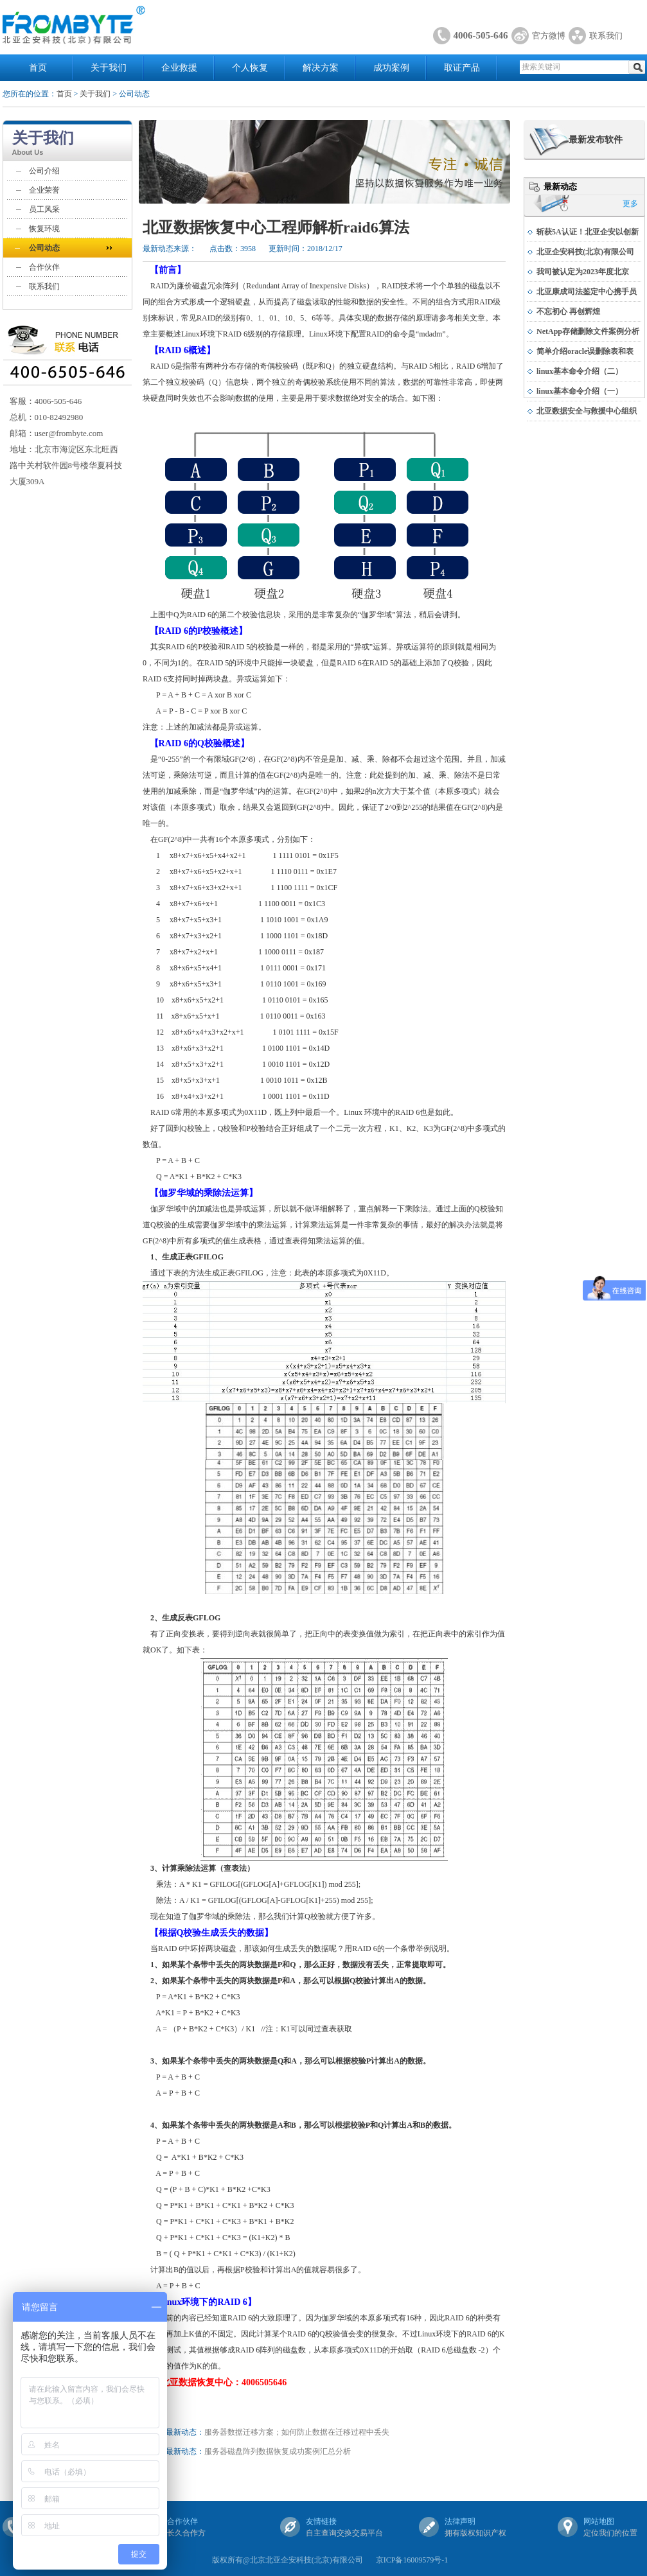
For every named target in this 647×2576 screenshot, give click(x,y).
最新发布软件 (596, 140)
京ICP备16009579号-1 (412, 2559)
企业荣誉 (44, 190)
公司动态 (44, 247)
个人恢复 (250, 68)
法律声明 (460, 2521)
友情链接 (321, 2521)
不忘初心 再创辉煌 (568, 311)
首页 (38, 68)
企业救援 (179, 68)
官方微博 (548, 35)
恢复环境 (44, 228)
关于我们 (109, 68)
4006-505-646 (481, 35)
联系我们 (606, 35)
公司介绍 (44, 170)
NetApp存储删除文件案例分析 (587, 331)
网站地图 (598, 2521)
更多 (630, 203)
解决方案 (321, 68)
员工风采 (44, 209)
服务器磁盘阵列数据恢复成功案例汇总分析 (277, 2451)
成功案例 (391, 68)
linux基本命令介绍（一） (579, 391)
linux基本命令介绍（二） (579, 371)
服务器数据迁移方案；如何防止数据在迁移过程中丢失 (296, 2432)
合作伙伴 (44, 267)
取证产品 (462, 68)
